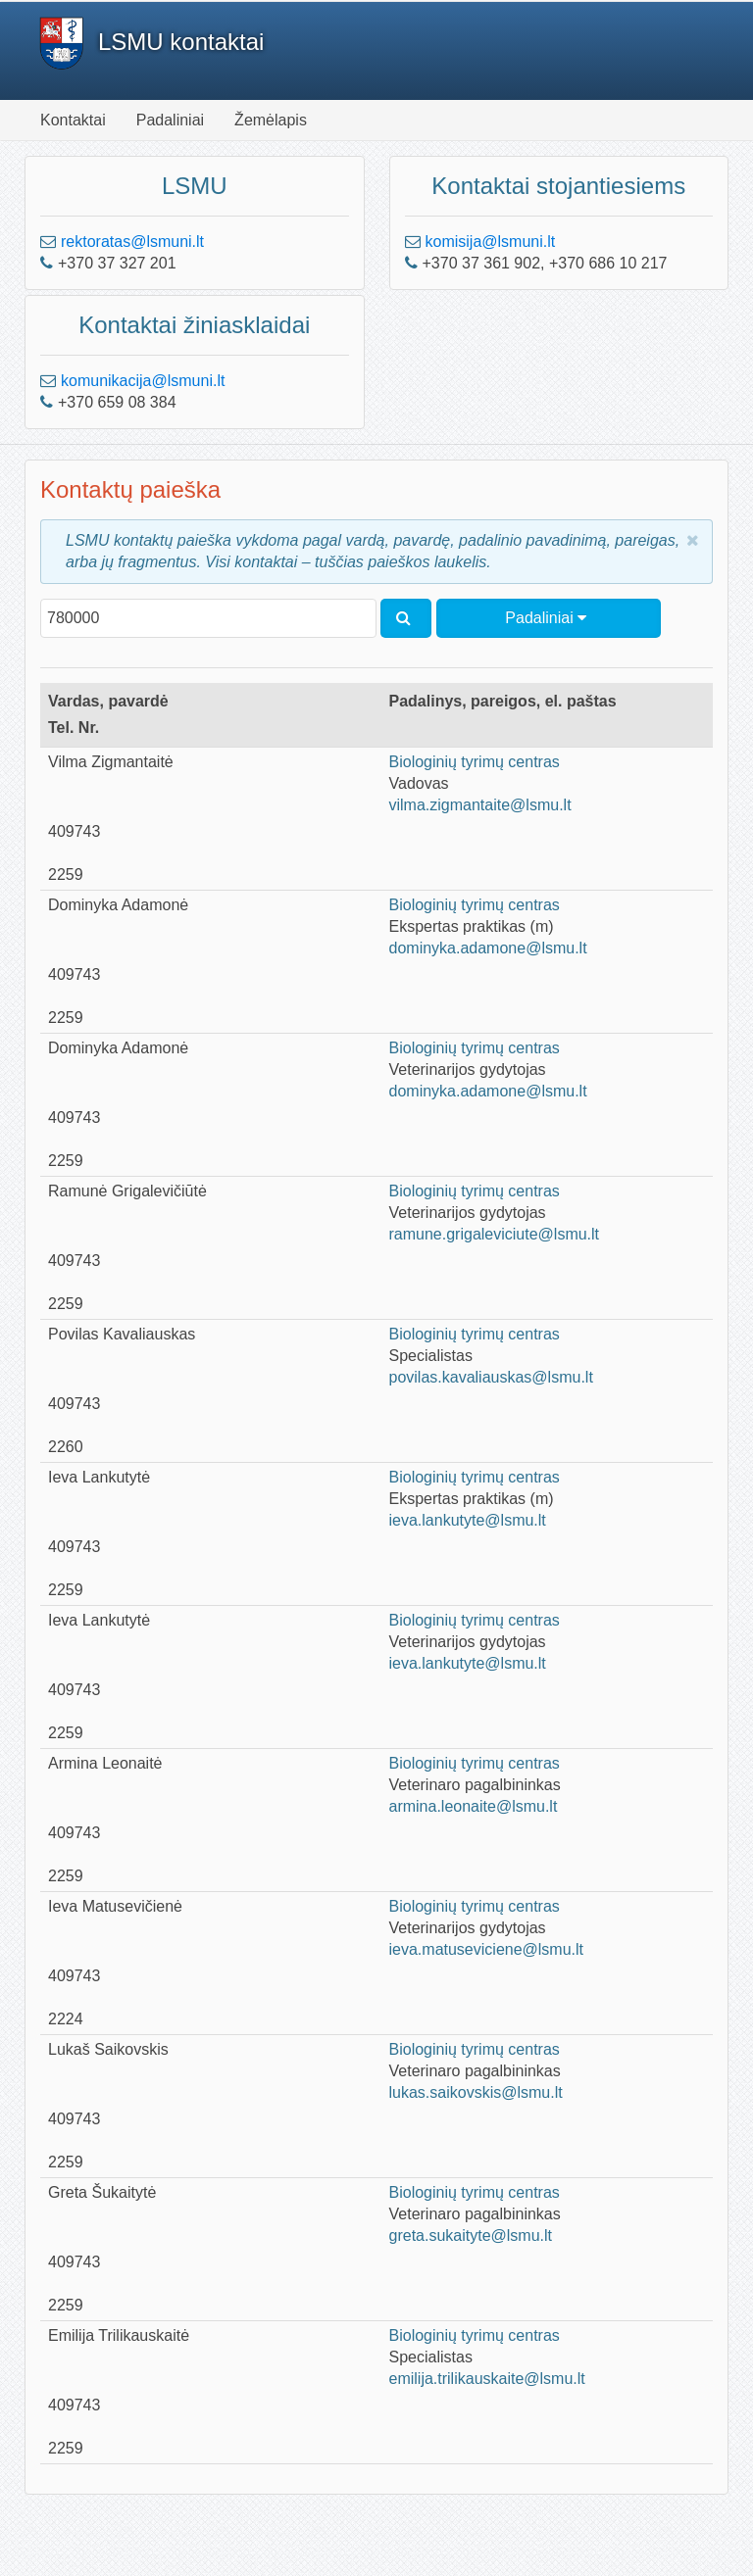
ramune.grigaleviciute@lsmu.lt (494, 1234)
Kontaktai (73, 120)
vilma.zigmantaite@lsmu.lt (480, 805)
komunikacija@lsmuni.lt (143, 380)
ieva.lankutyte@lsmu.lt (467, 1520)
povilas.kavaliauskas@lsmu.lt (491, 1377)
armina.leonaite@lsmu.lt (473, 1806)
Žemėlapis (270, 120)
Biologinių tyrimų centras (474, 761)
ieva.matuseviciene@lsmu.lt (486, 1949)
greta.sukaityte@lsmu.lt (471, 2235)
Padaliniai (170, 120)
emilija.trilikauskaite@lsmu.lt (487, 2378)
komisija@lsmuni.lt (491, 241)
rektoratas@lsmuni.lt (132, 241)
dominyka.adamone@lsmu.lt (488, 948)
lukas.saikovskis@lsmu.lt (476, 2092)
